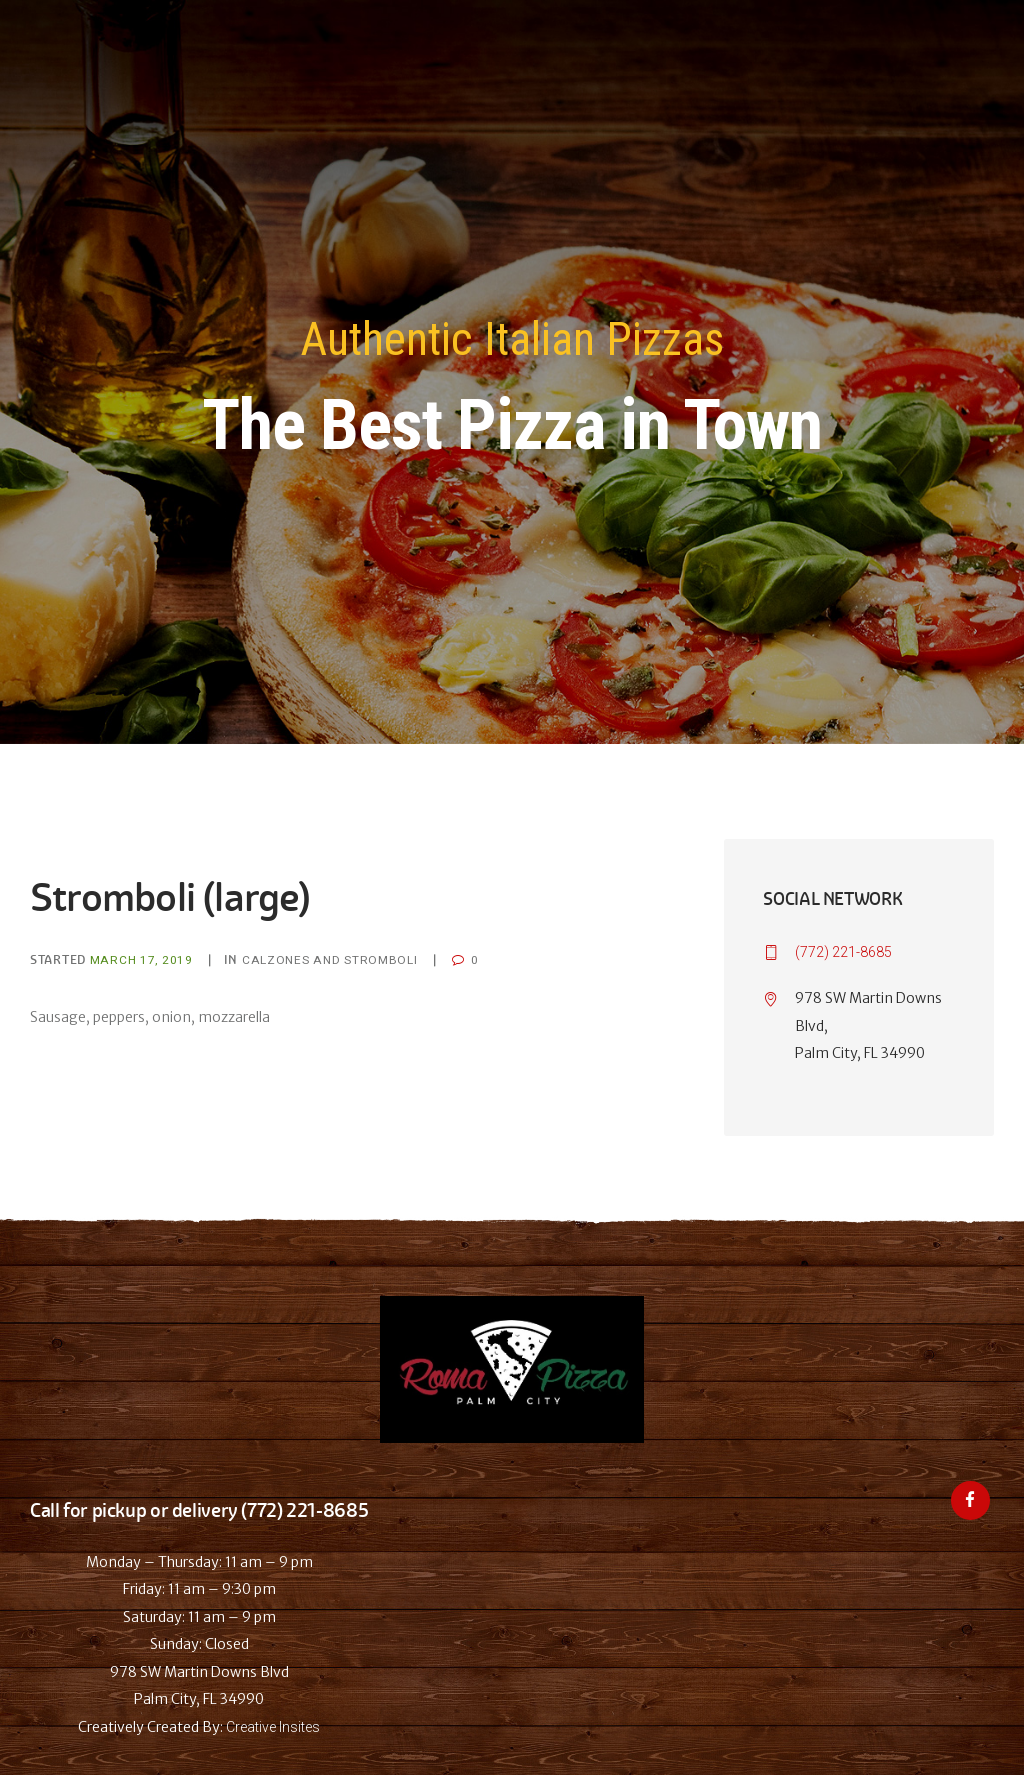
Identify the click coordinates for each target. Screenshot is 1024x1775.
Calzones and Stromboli (330, 960)
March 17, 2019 (141, 960)
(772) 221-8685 (843, 952)
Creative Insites (273, 1727)
